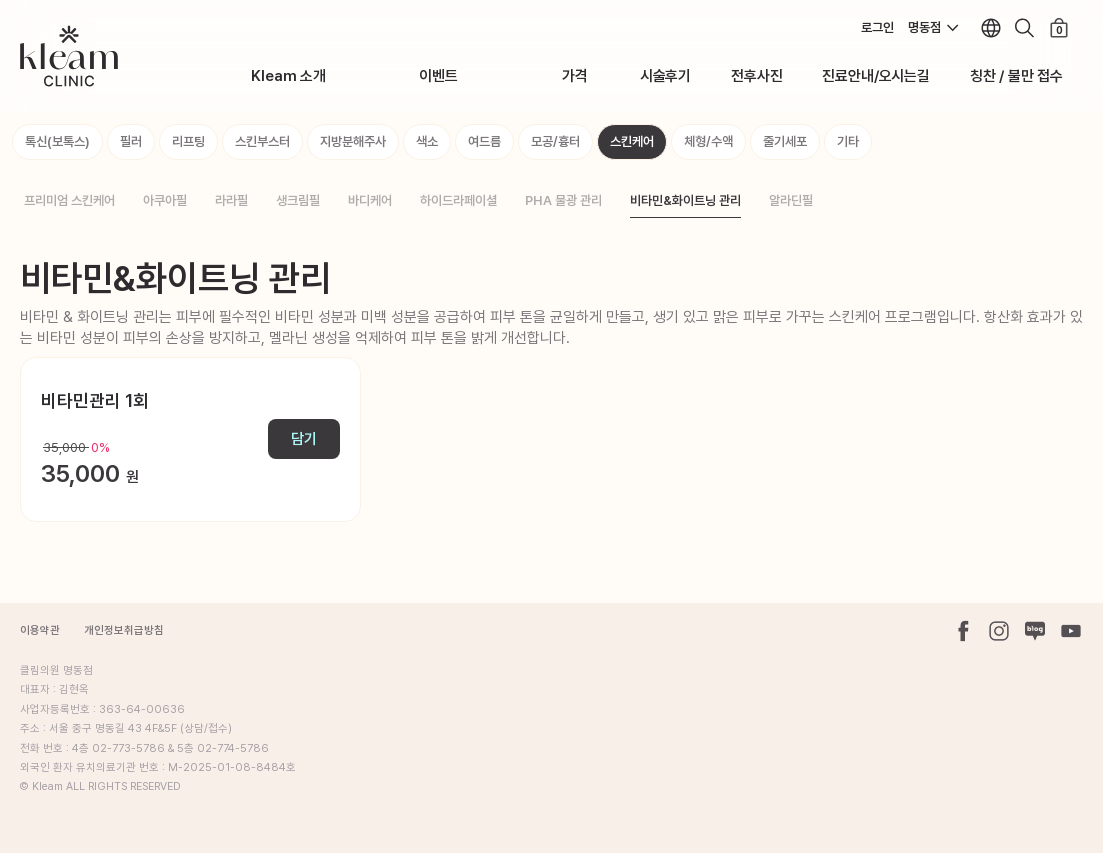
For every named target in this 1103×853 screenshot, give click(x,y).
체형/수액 (708, 141)
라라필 (231, 200)
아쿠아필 (165, 200)
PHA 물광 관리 (563, 200)
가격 (575, 76)
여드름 (484, 141)
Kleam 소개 (288, 76)
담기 (304, 439)
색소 (427, 141)
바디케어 (370, 200)
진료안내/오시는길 (875, 76)
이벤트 (438, 76)
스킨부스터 (262, 141)
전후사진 (756, 76)
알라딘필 (791, 200)
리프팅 (188, 141)
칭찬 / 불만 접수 (1016, 76)
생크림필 (298, 200)
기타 (848, 141)
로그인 (877, 27)
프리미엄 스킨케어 (69, 200)
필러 (131, 141)
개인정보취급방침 (124, 630)
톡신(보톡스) (57, 141)
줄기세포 (785, 141)
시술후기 (665, 76)
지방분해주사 (353, 141)
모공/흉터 (555, 141)
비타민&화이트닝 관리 (685, 200)
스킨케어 (632, 141)
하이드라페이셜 (458, 200)
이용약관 (40, 630)
